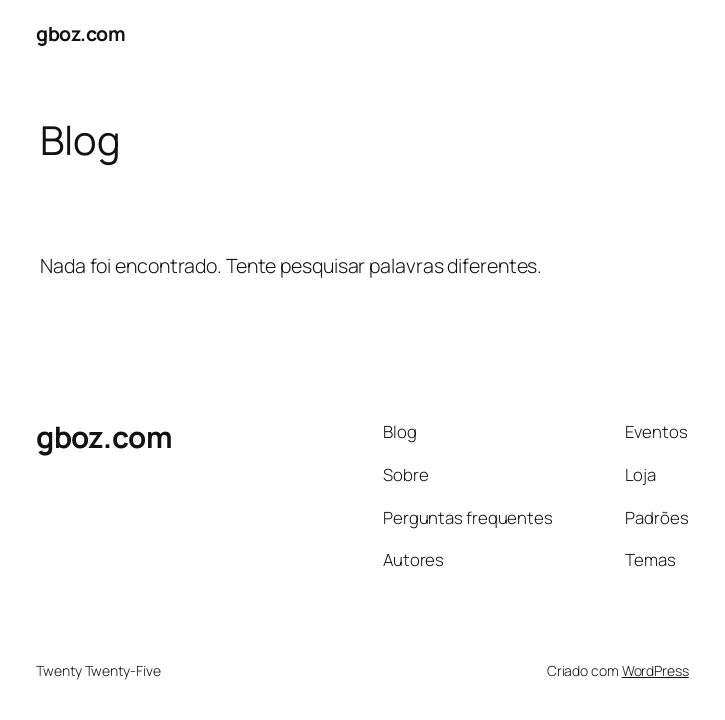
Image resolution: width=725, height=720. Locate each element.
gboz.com (80, 33)
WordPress (655, 670)
